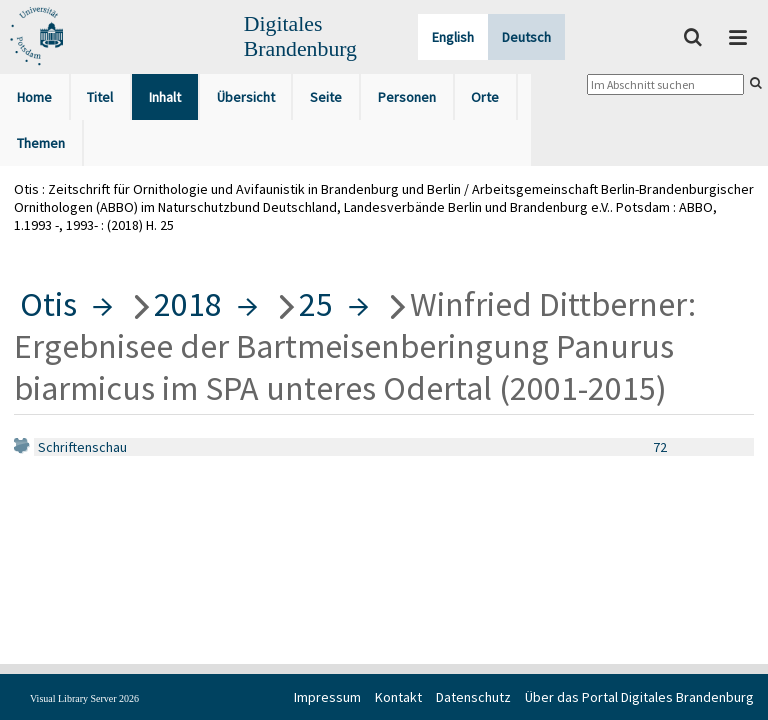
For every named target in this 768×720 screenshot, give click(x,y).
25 (316, 304)
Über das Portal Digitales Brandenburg (639, 697)
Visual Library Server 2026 (84, 698)
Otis (48, 304)
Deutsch (526, 37)
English (453, 37)
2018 (188, 304)
